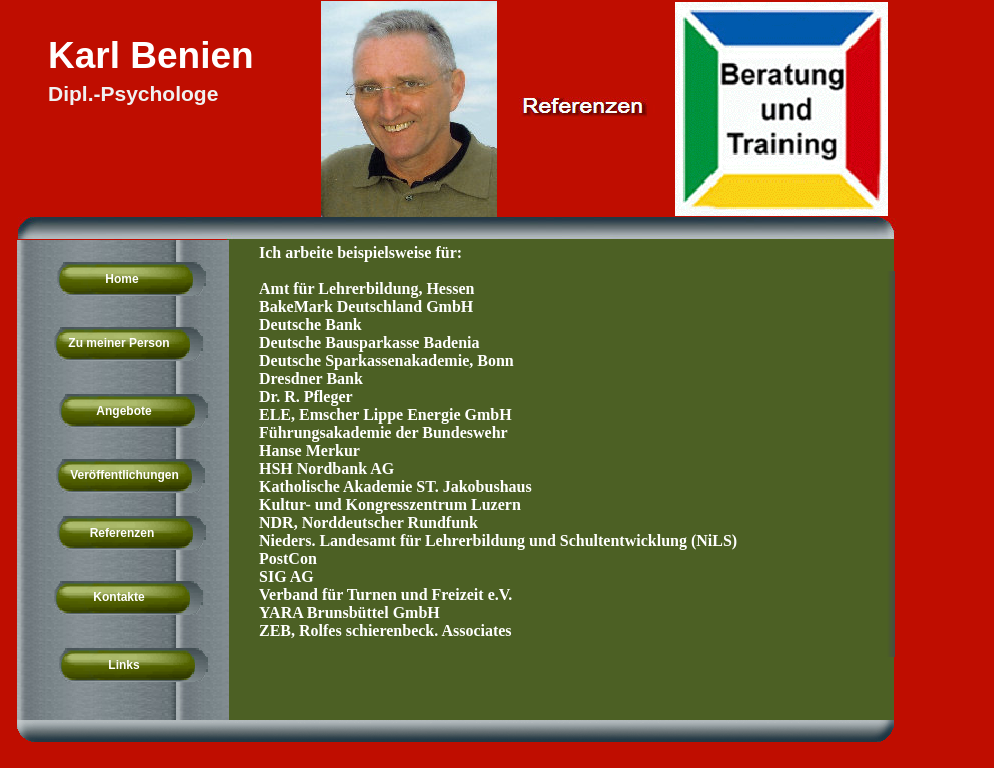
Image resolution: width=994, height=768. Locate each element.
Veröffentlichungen (124, 475)
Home (121, 279)
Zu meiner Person (118, 343)
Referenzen (122, 533)
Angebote (123, 411)
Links (123, 665)
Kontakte (118, 597)
